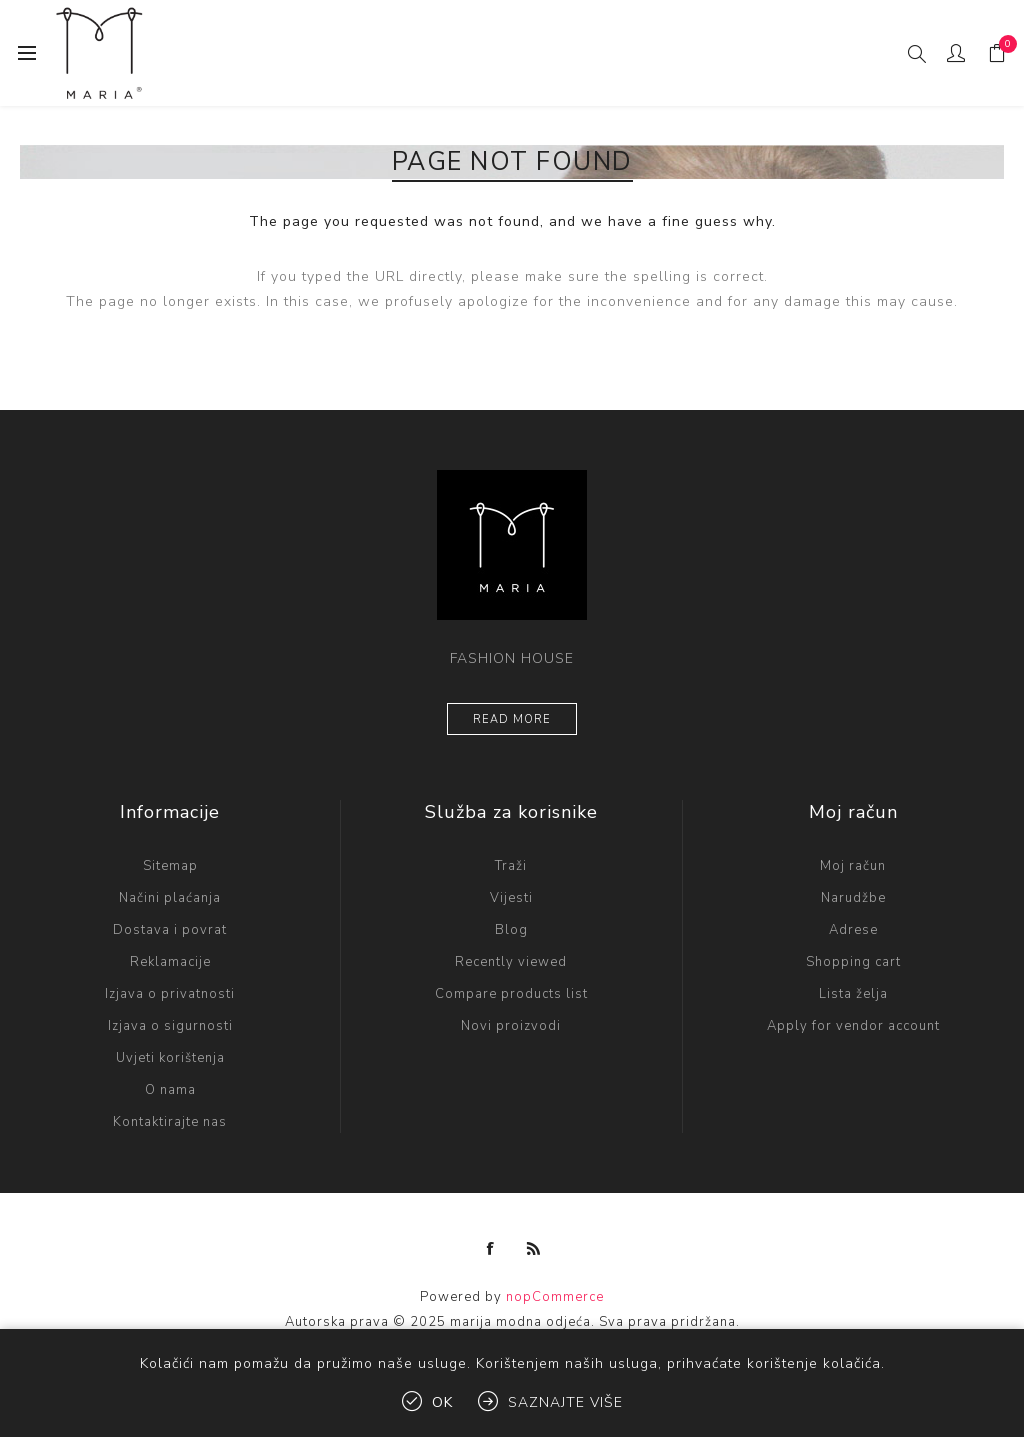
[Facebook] (491, 1249)
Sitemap (170, 866)
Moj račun (853, 866)
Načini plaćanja (170, 898)
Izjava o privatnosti (170, 994)
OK (442, 1402)
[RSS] (534, 1249)
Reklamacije (170, 962)
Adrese (853, 930)
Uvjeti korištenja (170, 1058)
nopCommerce (555, 1297)
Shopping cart (853, 962)
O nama (170, 1090)
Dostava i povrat (170, 930)
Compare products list (511, 994)
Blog (511, 930)
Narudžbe (853, 898)
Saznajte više (565, 1402)
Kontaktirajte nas (170, 1122)
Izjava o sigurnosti (170, 1026)
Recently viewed (511, 962)
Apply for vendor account (853, 1026)
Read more (512, 719)
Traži (511, 866)
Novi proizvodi (511, 1026)
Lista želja (853, 994)
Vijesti (511, 898)
